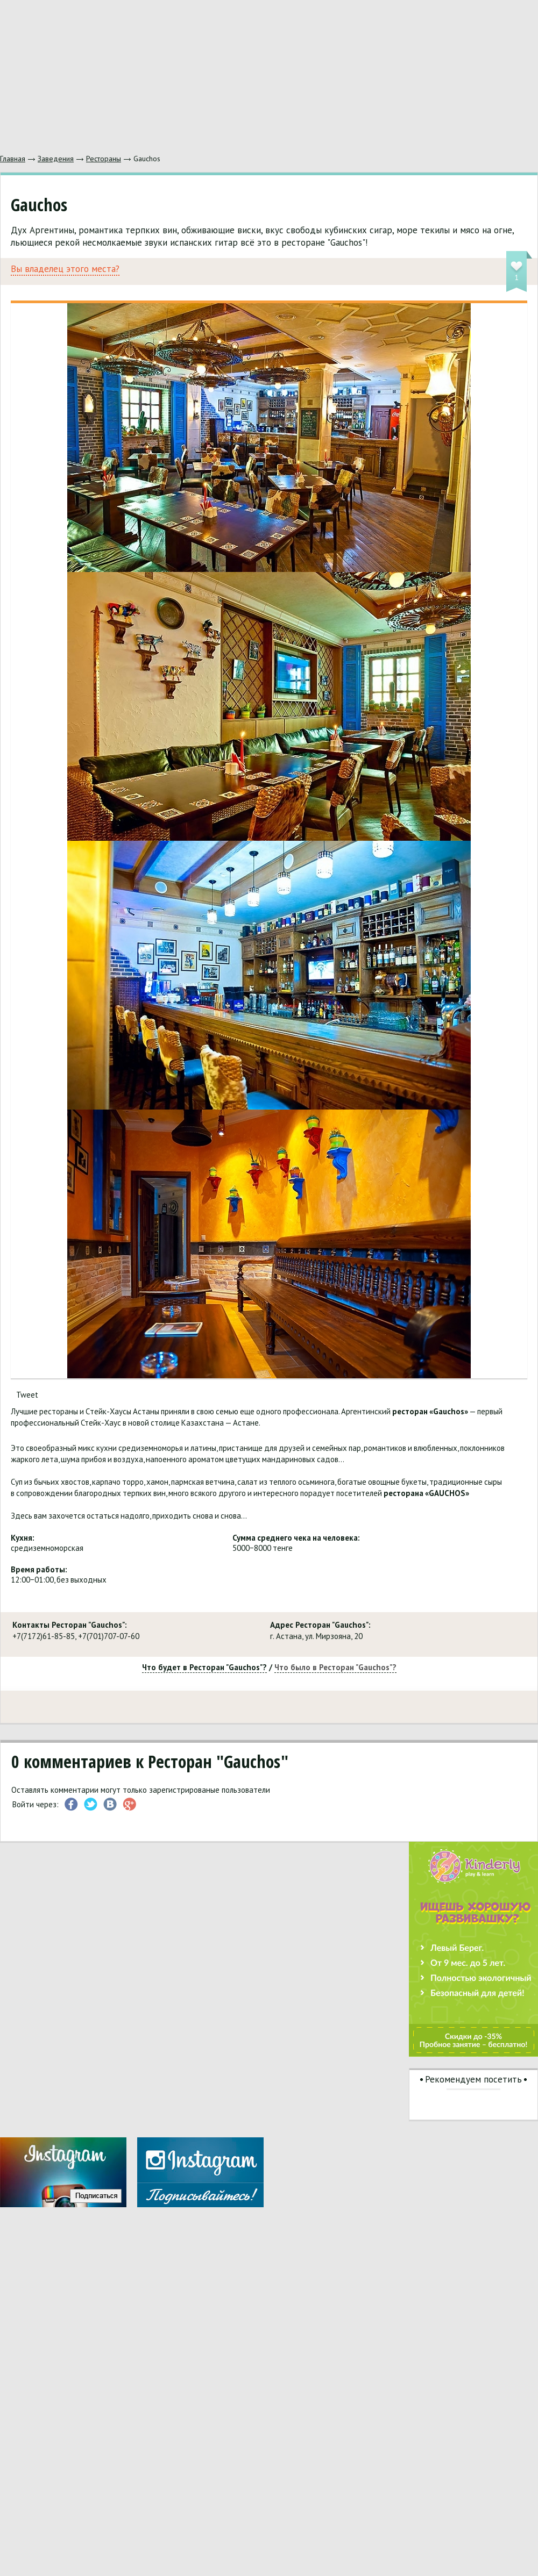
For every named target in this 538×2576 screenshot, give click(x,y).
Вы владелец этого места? (65, 269)
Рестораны (103, 158)
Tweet (27, 1395)
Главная (12, 158)
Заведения (56, 158)
